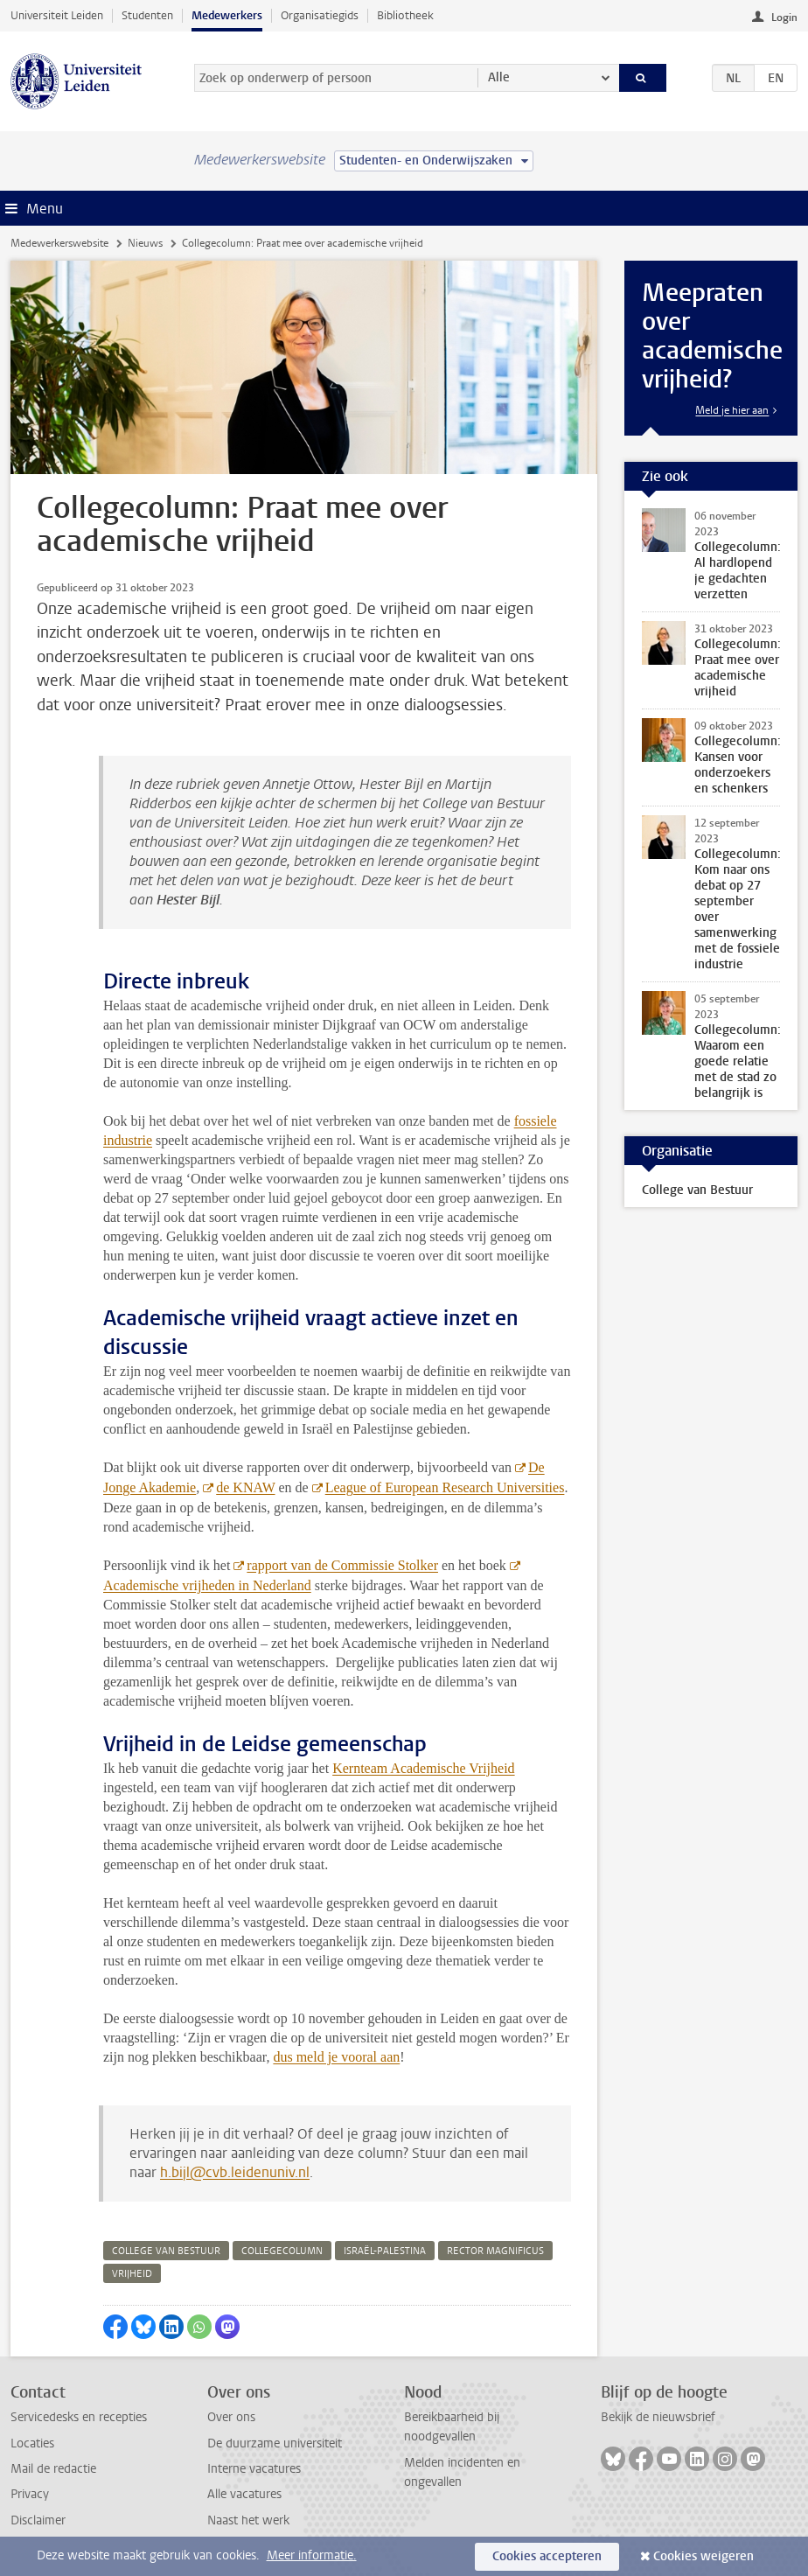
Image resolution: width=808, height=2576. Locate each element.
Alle (499, 77)
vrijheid (132, 2273)
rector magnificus (495, 2251)
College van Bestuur (697, 1190)
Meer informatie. (312, 2555)
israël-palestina (385, 2251)
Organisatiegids (320, 15)
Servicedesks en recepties (78, 2417)
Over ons (231, 2417)
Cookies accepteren (547, 2556)
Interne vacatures (254, 2469)
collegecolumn (282, 2251)
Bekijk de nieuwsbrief (658, 2417)
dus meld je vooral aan (336, 2056)
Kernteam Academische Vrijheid (423, 1768)
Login (784, 17)
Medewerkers (227, 15)
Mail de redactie (53, 2469)
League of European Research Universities (445, 1487)
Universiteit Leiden (56, 15)
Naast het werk (248, 2520)
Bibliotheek (405, 15)
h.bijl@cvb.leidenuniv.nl (235, 2172)
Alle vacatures (244, 2494)
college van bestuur (166, 2251)
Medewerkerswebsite (59, 243)
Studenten (147, 15)
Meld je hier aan (732, 410)
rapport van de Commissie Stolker (342, 1565)
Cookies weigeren (703, 2556)
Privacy (29, 2494)
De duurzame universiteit (274, 2443)
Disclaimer (38, 2520)
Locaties (32, 2443)
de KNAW (245, 1487)
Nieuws (145, 243)
